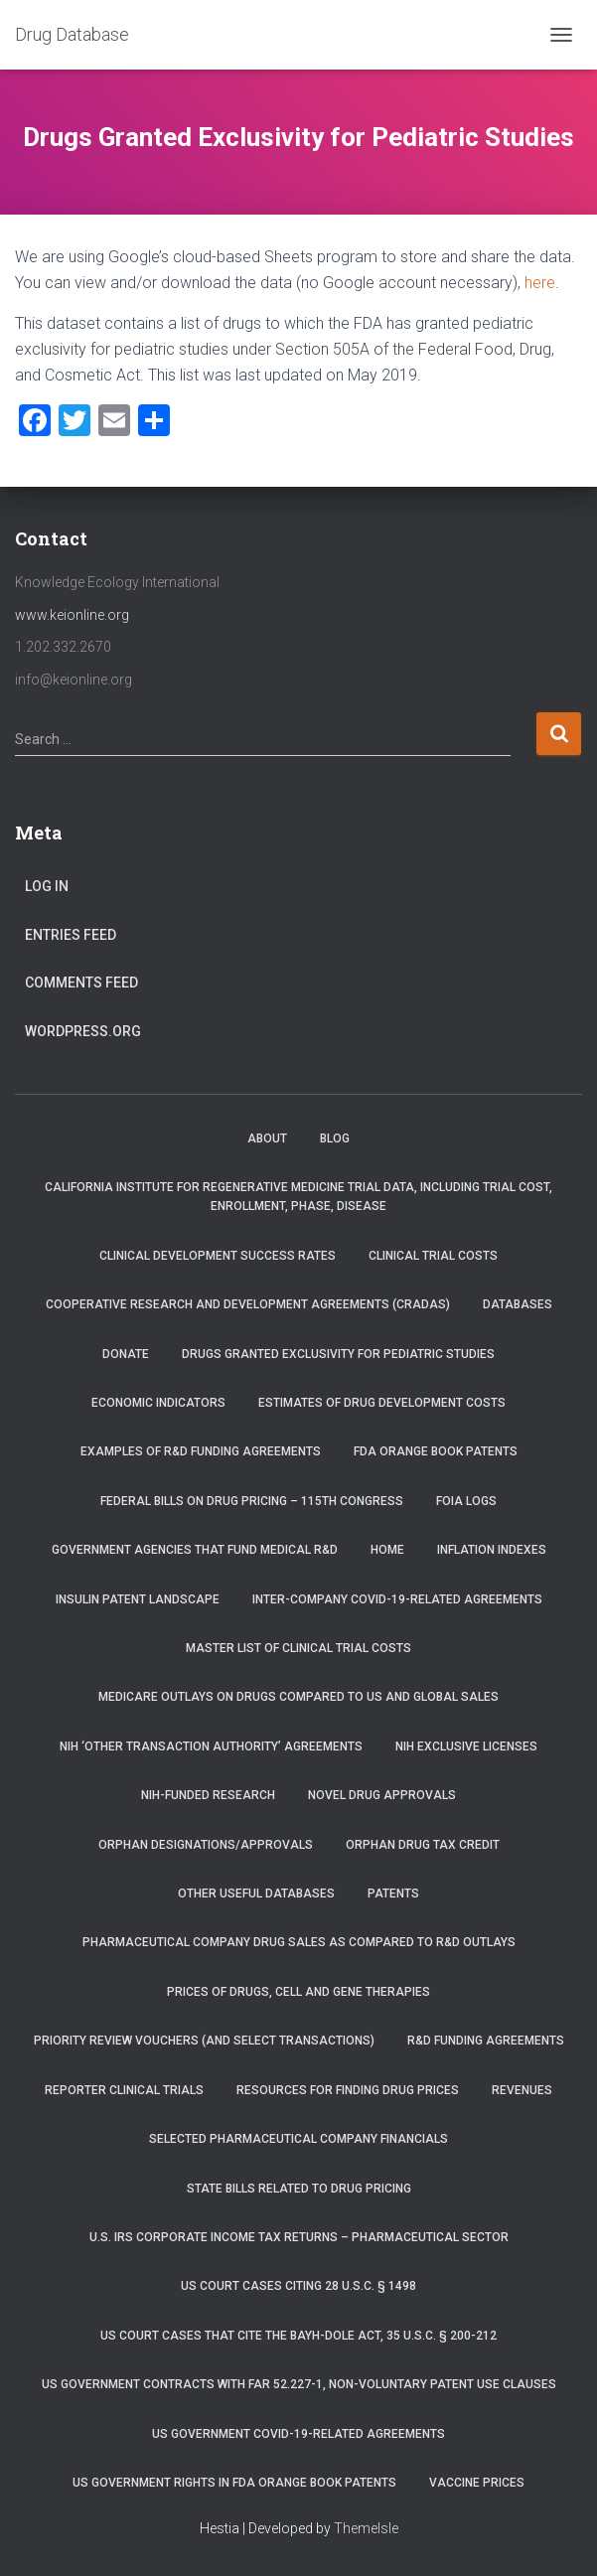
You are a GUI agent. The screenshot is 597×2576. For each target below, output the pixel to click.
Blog (335, 1138)
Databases (517, 1304)
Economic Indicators (158, 1403)
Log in (47, 886)
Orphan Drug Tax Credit (423, 1845)
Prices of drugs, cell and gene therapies (298, 1992)
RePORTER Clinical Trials (124, 2090)
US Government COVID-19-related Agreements (298, 2434)
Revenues (522, 2090)
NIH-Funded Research (208, 1795)
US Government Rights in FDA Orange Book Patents (234, 2483)
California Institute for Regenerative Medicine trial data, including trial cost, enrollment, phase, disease (298, 1196)
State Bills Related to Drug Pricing (299, 2189)
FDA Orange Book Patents (436, 1451)
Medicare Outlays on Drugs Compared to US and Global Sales (298, 1697)
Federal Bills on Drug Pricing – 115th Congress (251, 1501)
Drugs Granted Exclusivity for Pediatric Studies (338, 1354)
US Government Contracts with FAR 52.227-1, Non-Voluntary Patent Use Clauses (299, 2384)
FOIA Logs (466, 1501)
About (267, 1138)
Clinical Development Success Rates (217, 1256)
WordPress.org (83, 1031)
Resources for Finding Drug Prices (347, 2090)
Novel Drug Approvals (382, 1795)
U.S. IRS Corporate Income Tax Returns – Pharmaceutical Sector (299, 2237)
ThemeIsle (366, 2528)
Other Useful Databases (256, 1893)
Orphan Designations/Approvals (205, 1845)
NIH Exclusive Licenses (466, 1746)
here (539, 282)
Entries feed (70, 935)
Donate (125, 1354)
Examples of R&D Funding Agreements (200, 1451)
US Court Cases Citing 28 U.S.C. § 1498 (298, 2286)
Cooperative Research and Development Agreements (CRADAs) (248, 1304)
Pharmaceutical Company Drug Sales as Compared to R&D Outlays (299, 1942)
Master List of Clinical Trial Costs (298, 1648)
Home (387, 1550)
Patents (393, 1893)
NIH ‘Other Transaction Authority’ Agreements (211, 1746)
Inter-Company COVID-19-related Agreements (397, 1599)
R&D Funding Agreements (485, 2040)
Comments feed (81, 982)
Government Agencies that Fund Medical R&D (195, 1550)
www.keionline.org (72, 615)
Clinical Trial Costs (433, 1256)
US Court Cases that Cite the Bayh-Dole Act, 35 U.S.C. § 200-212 (298, 2336)
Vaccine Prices (476, 2483)
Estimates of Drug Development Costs (382, 1403)
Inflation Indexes (491, 1550)
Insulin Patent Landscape (138, 1599)
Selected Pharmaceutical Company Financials (298, 2139)
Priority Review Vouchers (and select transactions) (204, 2040)
